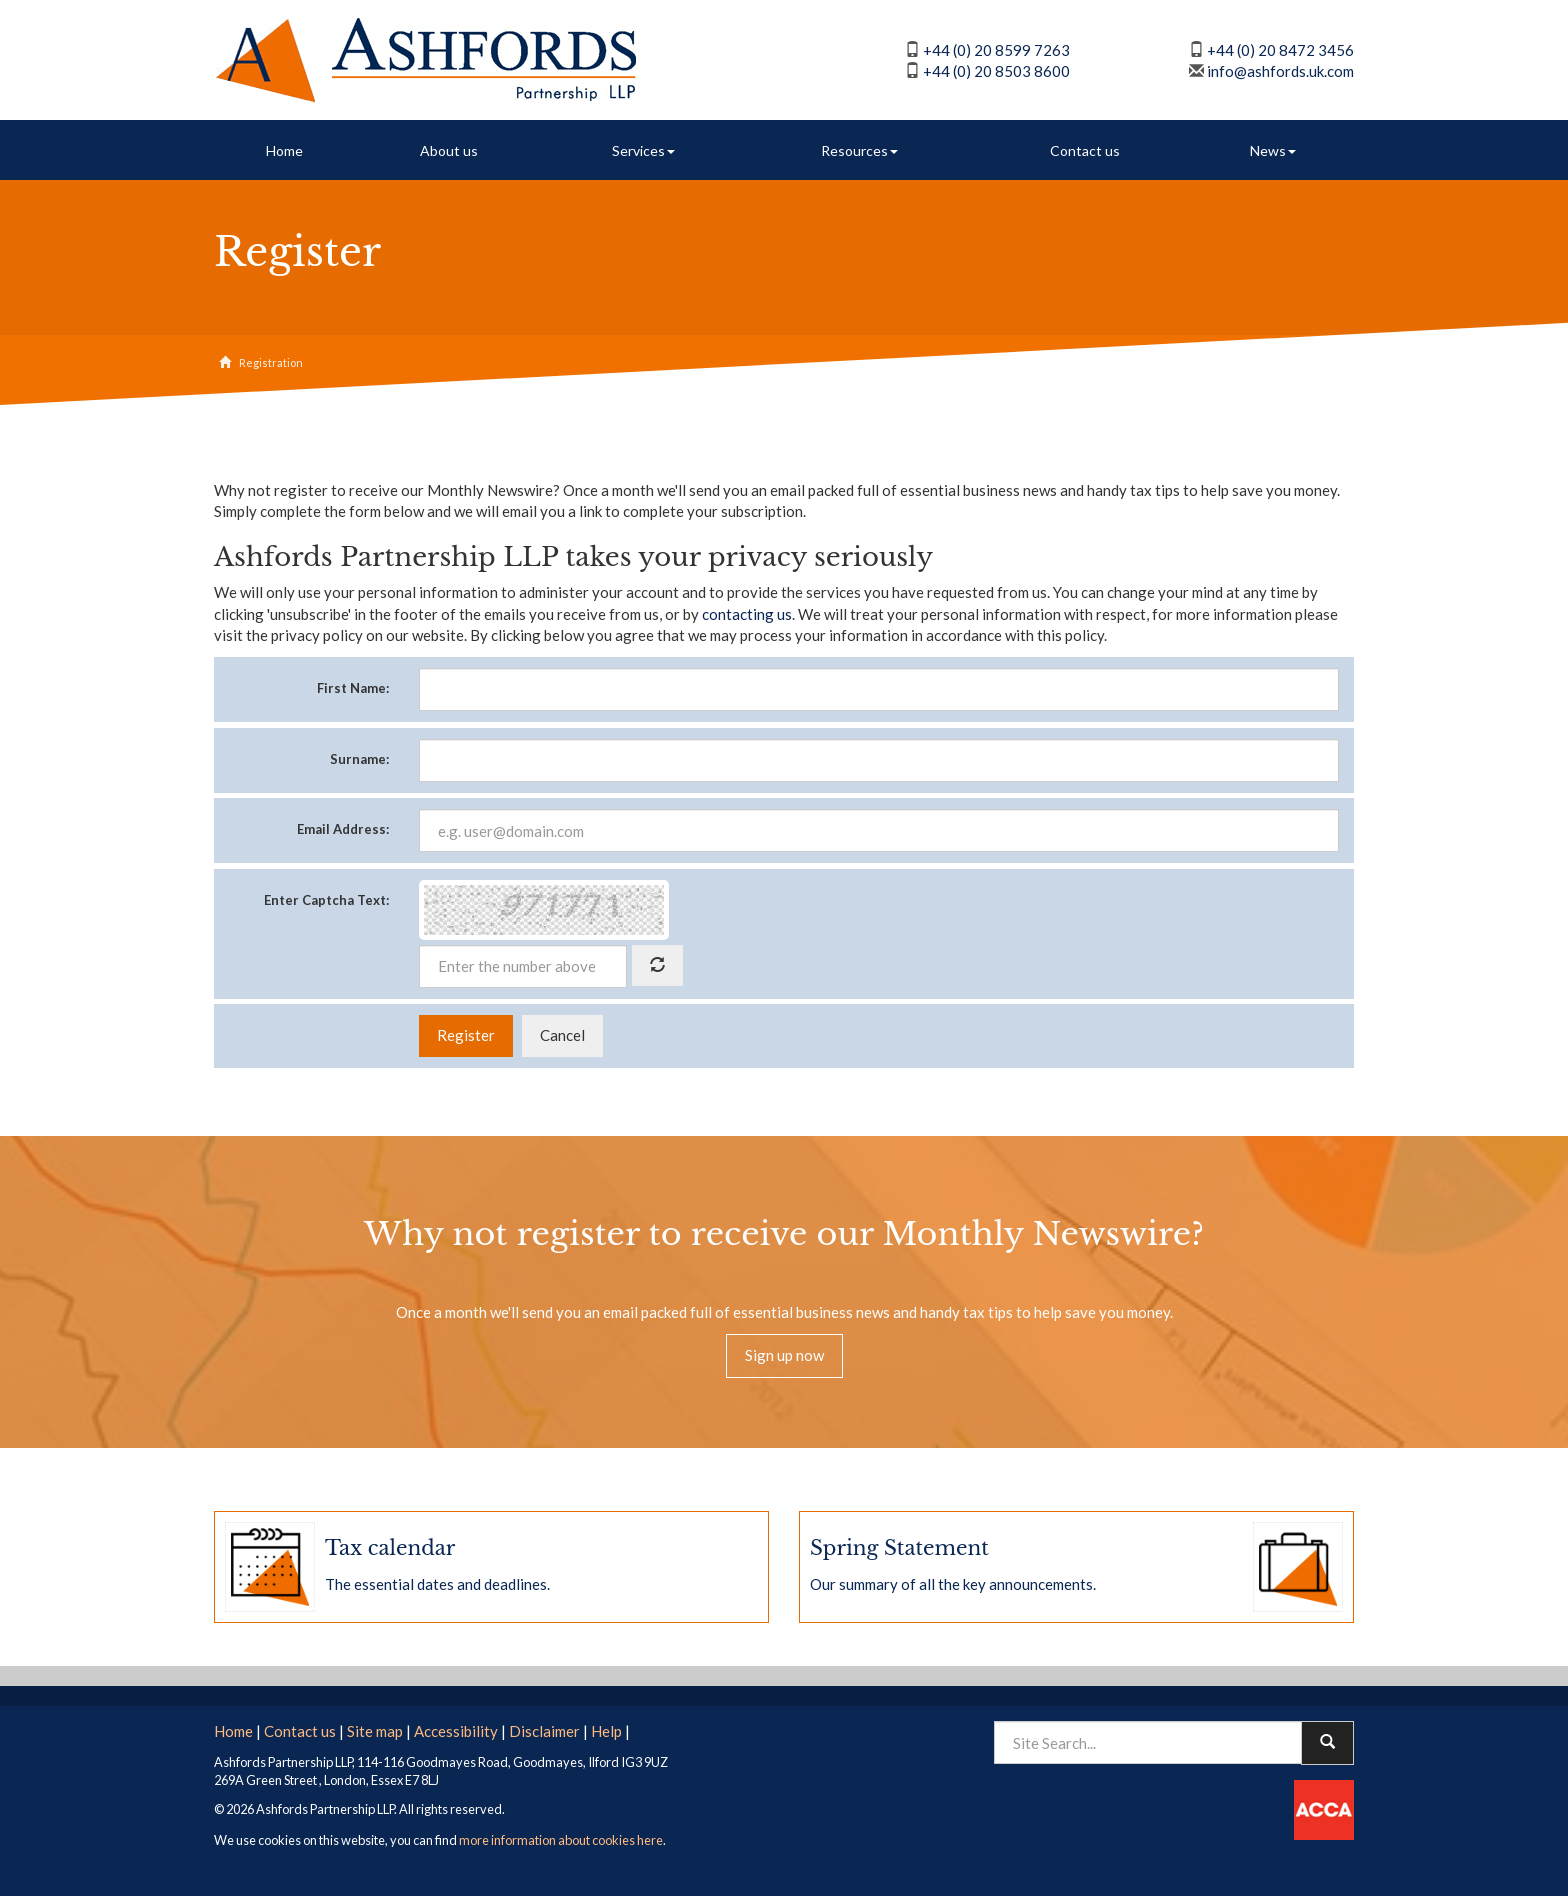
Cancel (562, 1035)
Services (643, 150)
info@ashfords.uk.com (1280, 71)
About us (449, 150)
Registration (271, 362)
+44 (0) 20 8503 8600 (996, 71)
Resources (859, 150)
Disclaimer (544, 1731)
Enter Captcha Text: (326, 900)
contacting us (747, 614)
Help (606, 1731)
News (1273, 150)
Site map (375, 1731)
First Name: (353, 688)
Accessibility (456, 1731)
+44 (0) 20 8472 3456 (1280, 50)
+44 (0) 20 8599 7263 (996, 50)
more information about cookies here (561, 1840)
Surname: (359, 759)
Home (284, 150)
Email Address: (343, 829)
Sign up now (784, 1355)
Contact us (1085, 150)
